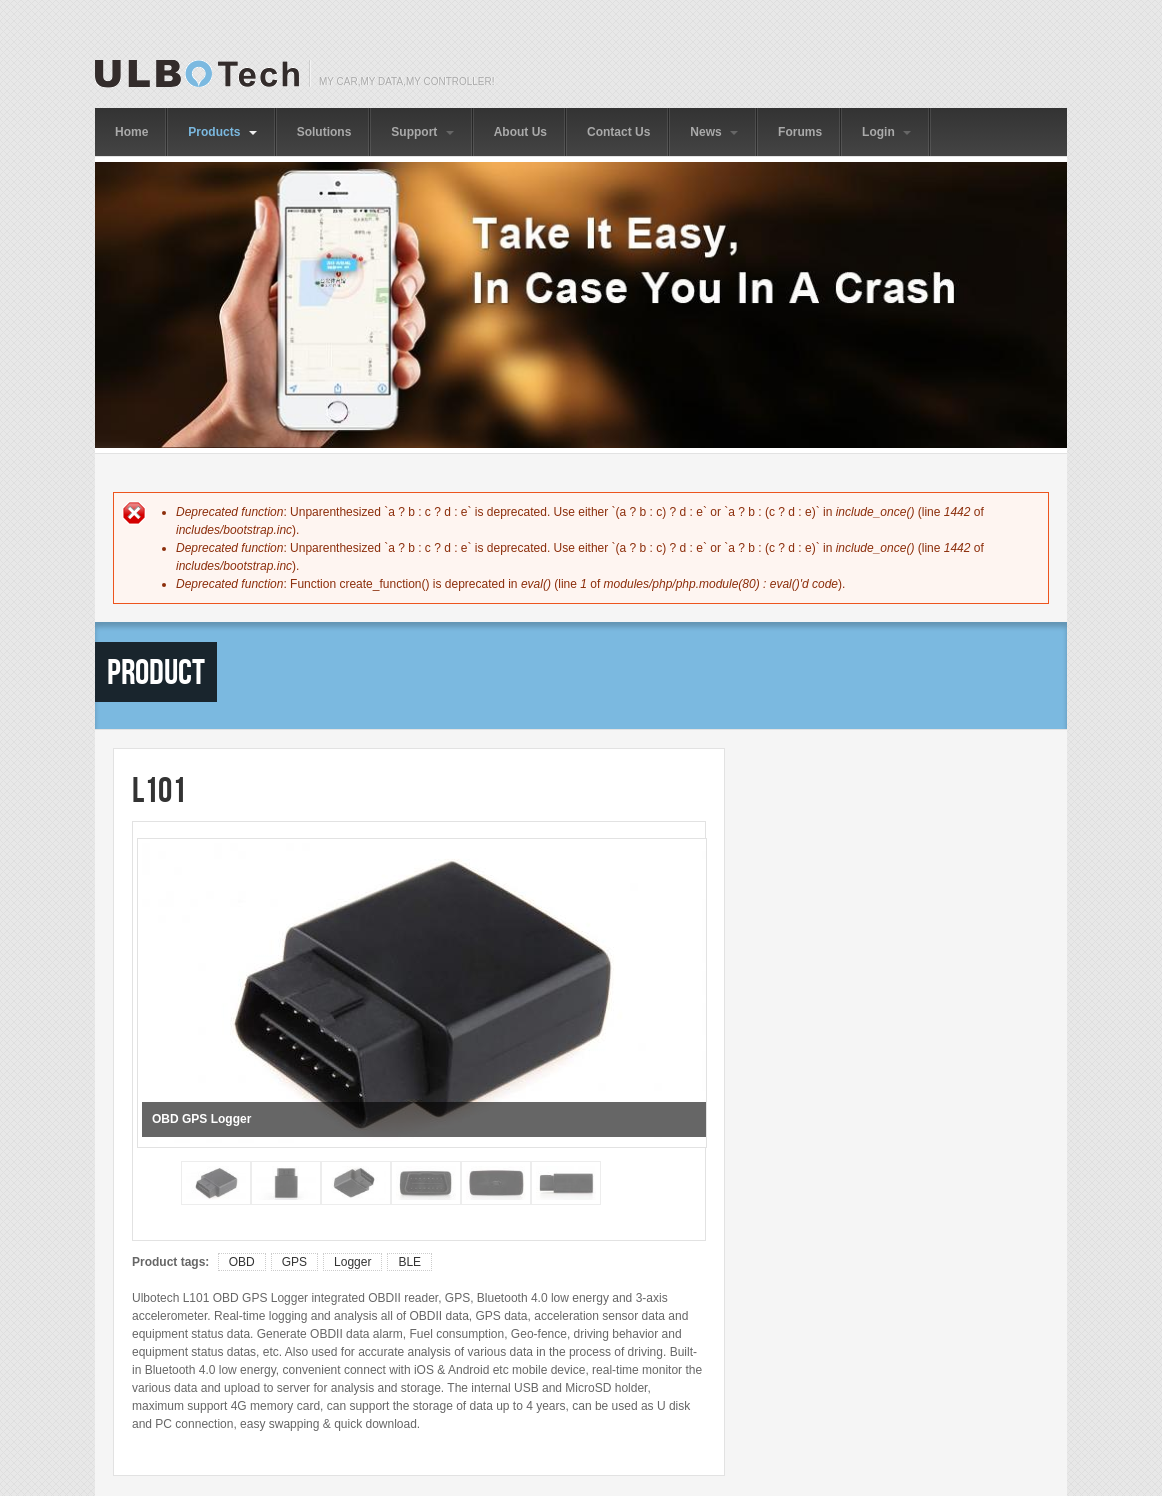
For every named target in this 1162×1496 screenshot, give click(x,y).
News (714, 132)
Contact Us (618, 132)
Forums (800, 132)
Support (422, 132)
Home (131, 132)
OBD (242, 1262)
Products (222, 132)
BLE (409, 1262)
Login (886, 132)
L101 (159, 789)
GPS (294, 1262)
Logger (352, 1262)
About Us (520, 132)
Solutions (324, 132)
